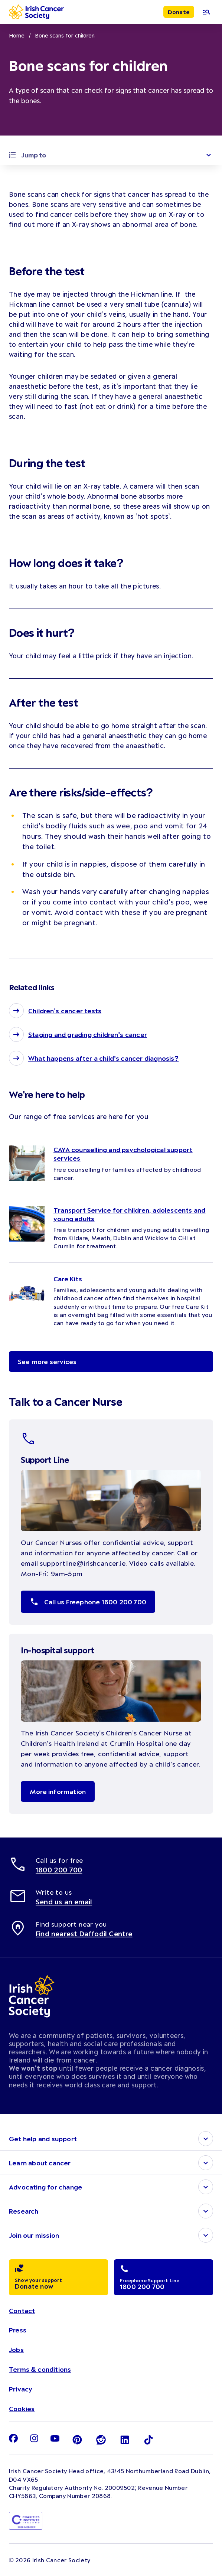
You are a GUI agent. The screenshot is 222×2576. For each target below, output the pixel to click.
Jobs (16, 2349)
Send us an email (64, 1901)
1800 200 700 (59, 1870)
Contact (22, 2310)
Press (17, 2330)
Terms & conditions (40, 2369)
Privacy (20, 2389)
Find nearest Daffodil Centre (84, 1933)
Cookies (22, 2408)
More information (58, 1791)
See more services (47, 1361)
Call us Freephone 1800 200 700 (88, 1601)
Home (17, 35)
